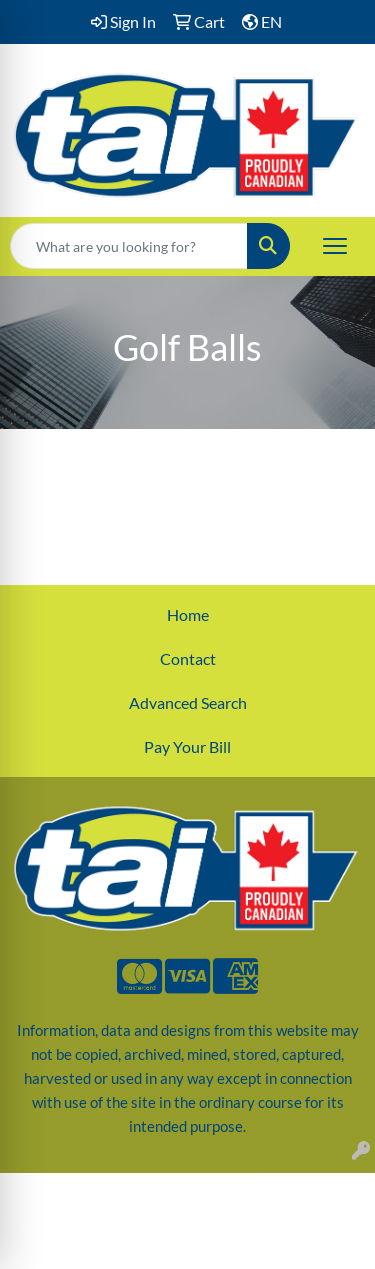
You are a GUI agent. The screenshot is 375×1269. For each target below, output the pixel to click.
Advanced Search (188, 702)
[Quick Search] (129, 246)
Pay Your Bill (187, 746)
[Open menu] (335, 246)
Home (188, 614)
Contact (188, 658)
